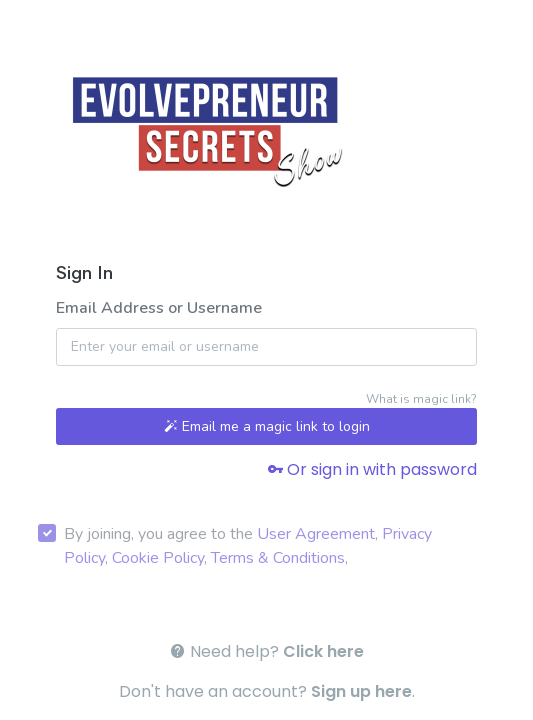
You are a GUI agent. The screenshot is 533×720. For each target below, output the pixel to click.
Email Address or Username (159, 308)
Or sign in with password (372, 469)
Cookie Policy (158, 558)
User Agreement (316, 534)
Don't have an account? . (267, 691)
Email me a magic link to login (267, 426)
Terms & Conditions (278, 558)
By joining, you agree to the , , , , (248, 546)
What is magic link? (421, 399)
